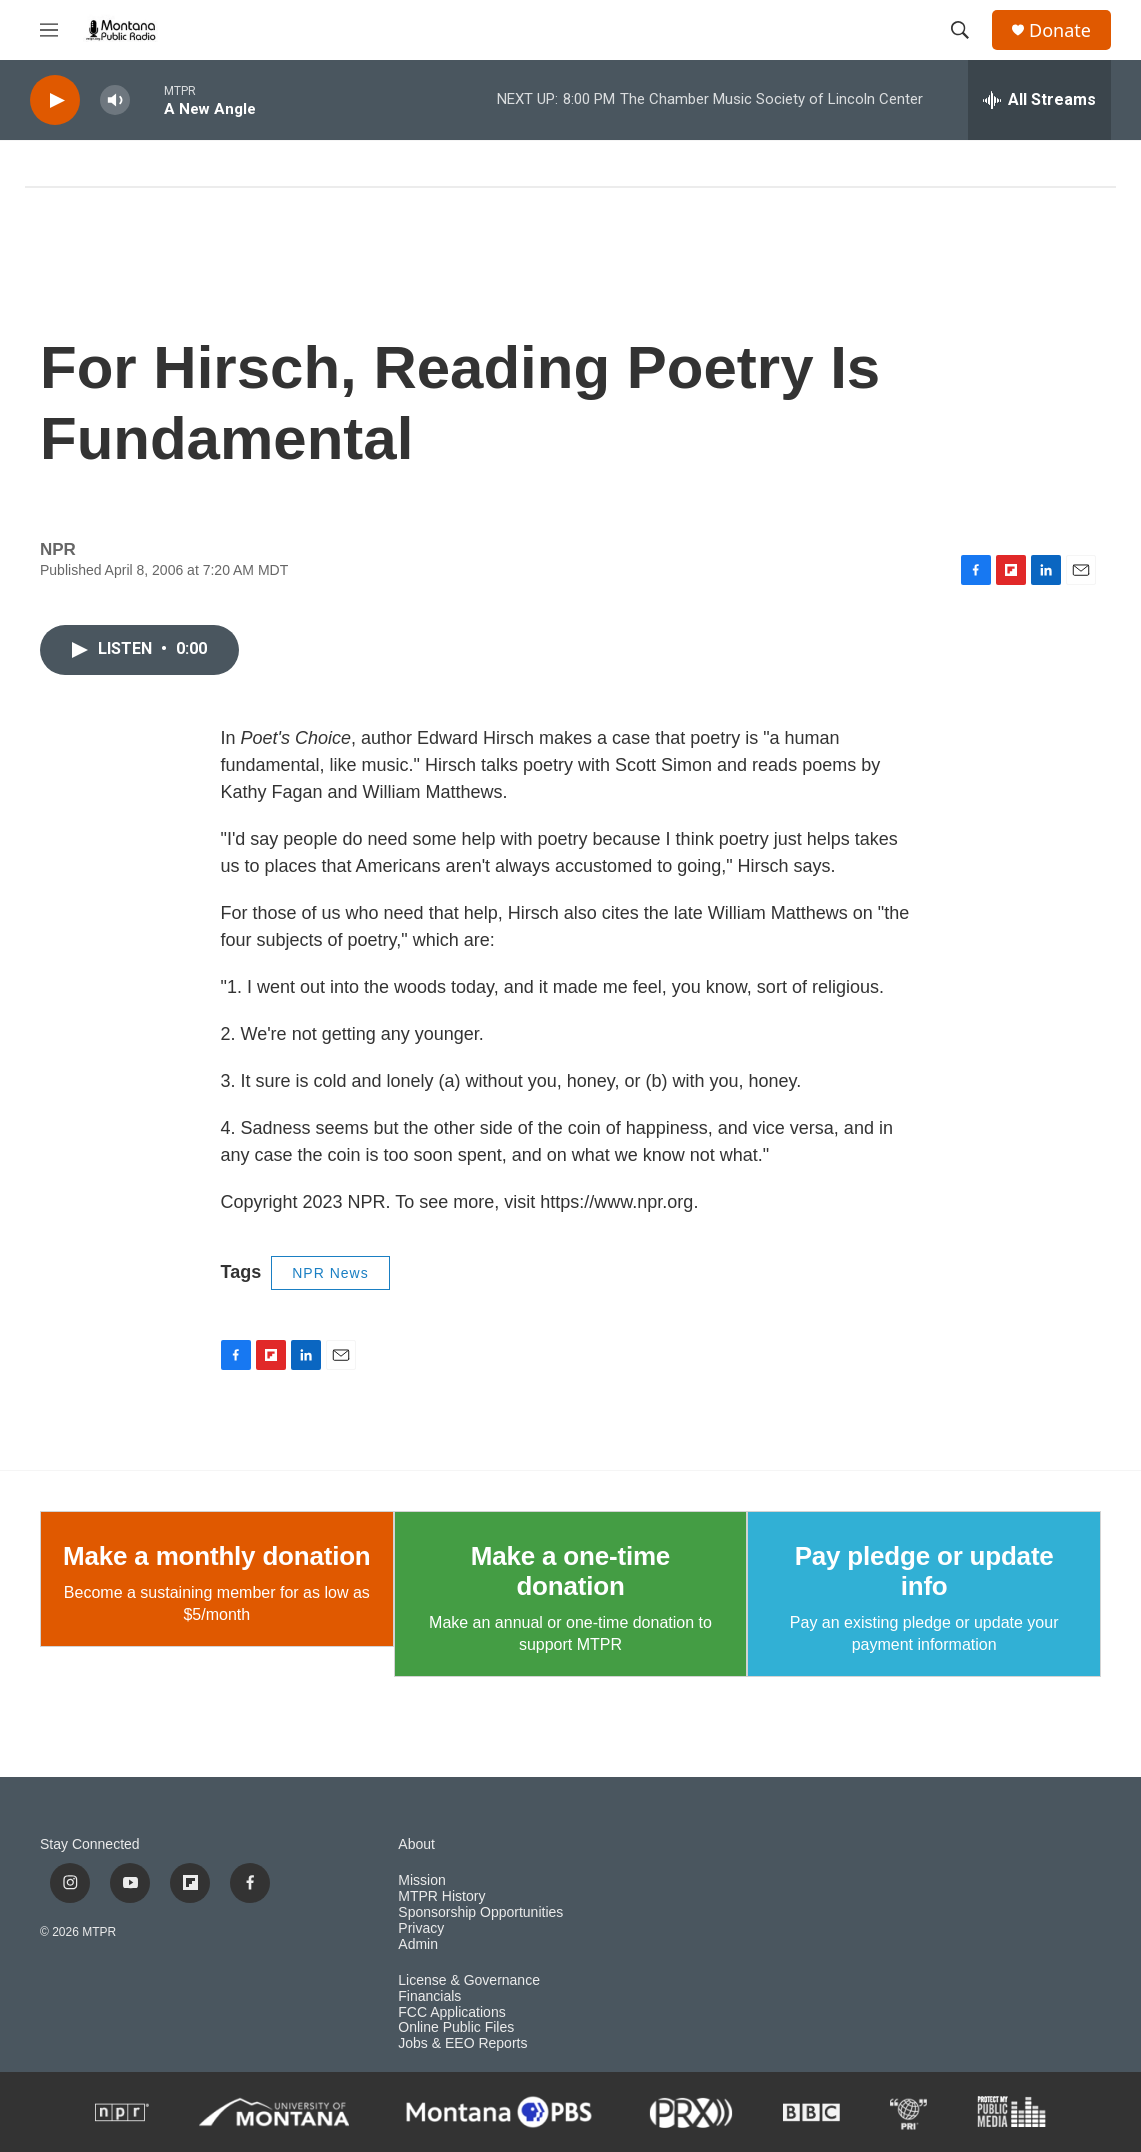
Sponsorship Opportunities (480, 1912)
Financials (429, 1996)
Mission (421, 1880)
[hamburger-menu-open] (49, 30)
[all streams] (1039, 100)
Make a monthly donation (216, 1556)
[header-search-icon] (960, 30)
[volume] (115, 100)
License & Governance (469, 1980)
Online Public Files (456, 2027)
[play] (55, 100)
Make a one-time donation (570, 1571)
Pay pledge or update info (924, 1571)
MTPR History (441, 1896)
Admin (418, 1944)
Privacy (421, 1928)
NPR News (330, 1273)
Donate (1060, 30)
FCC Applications (451, 2012)
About (416, 1844)
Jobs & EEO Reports (462, 2043)
